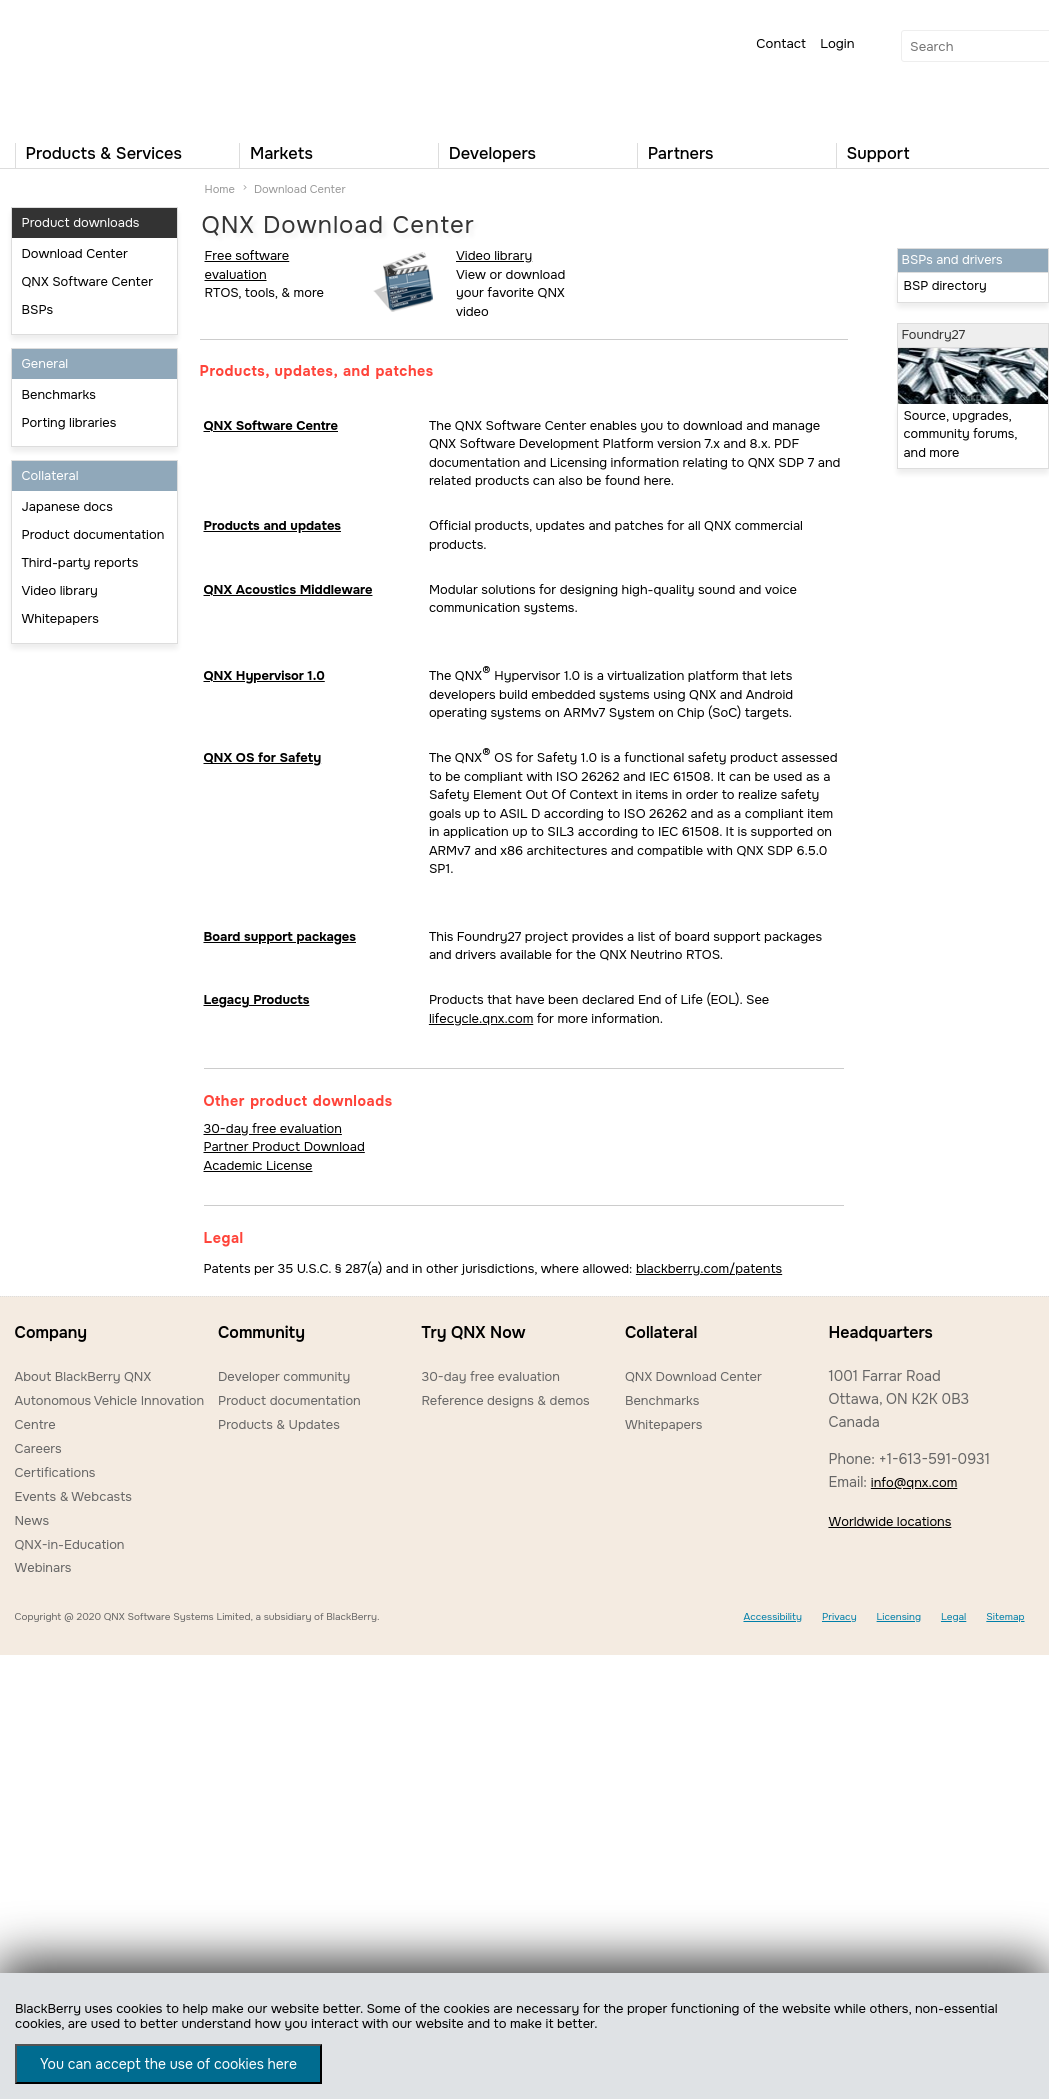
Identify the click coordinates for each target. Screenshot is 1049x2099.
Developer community (284, 1376)
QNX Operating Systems (75, 66)
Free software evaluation (247, 265)
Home (220, 189)
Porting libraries (69, 422)
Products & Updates (279, 1424)
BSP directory (945, 286)
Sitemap (1005, 1616)
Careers (38, 1448)
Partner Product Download (284, 1146)
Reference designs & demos (505, 1400)
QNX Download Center (693, 1376)
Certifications (55, 1472)
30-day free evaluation (273, 1128)
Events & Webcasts (73, 1496)
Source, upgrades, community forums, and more (961, 434)
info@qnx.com (914, 1482)
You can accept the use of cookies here (168, 2064)
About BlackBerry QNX (83, 1376)
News (32, 1520)
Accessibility (772, 1616)
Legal (953, 1616)
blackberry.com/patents (709, 1268)
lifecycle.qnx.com (481, 1018)
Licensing (899, 1616)
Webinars (43, 1567)
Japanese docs (67, 506)
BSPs (38, 309)
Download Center (75, 253)
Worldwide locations (889, 1521)
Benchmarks (59, 394)
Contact (781, 43)
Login (837, 43)
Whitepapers (60, 618)
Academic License (258, 1165)
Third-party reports (80, 562)
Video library (60, 590)
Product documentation (93, 534)
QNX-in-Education (70, 1544)
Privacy (839, 1616)
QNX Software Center (88, 281)
